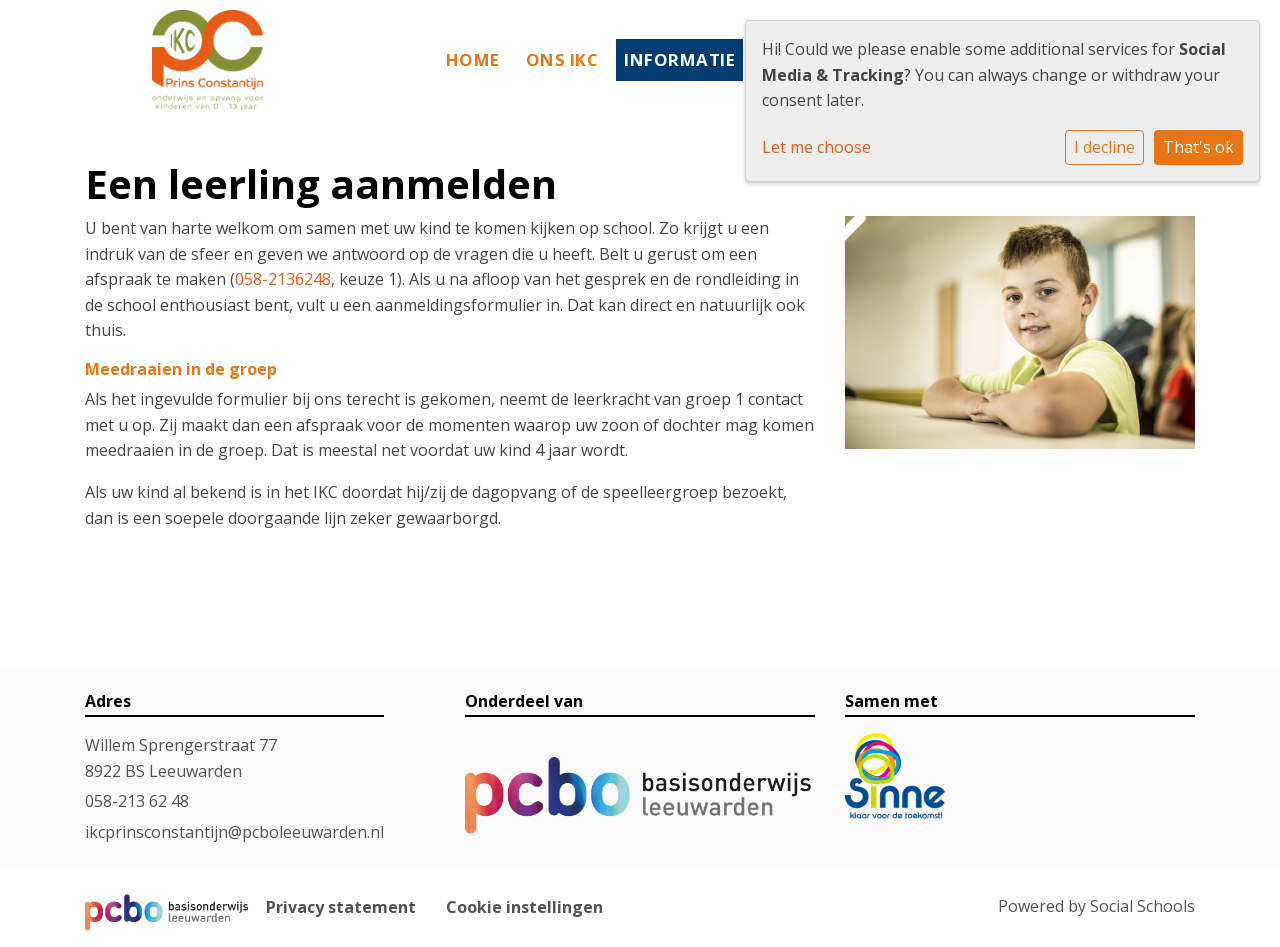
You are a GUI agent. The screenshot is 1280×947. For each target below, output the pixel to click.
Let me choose (816, 147)
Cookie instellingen (524, 907)
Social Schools (1142, 906)
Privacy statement (341, 907)
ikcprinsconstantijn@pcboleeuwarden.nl (234, 832)
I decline (1104, 147)
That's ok (1198, 147)
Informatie (679, 59)
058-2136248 (283, 279)
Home (473, 59)
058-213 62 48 (137, 801)
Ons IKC (562, 59)
